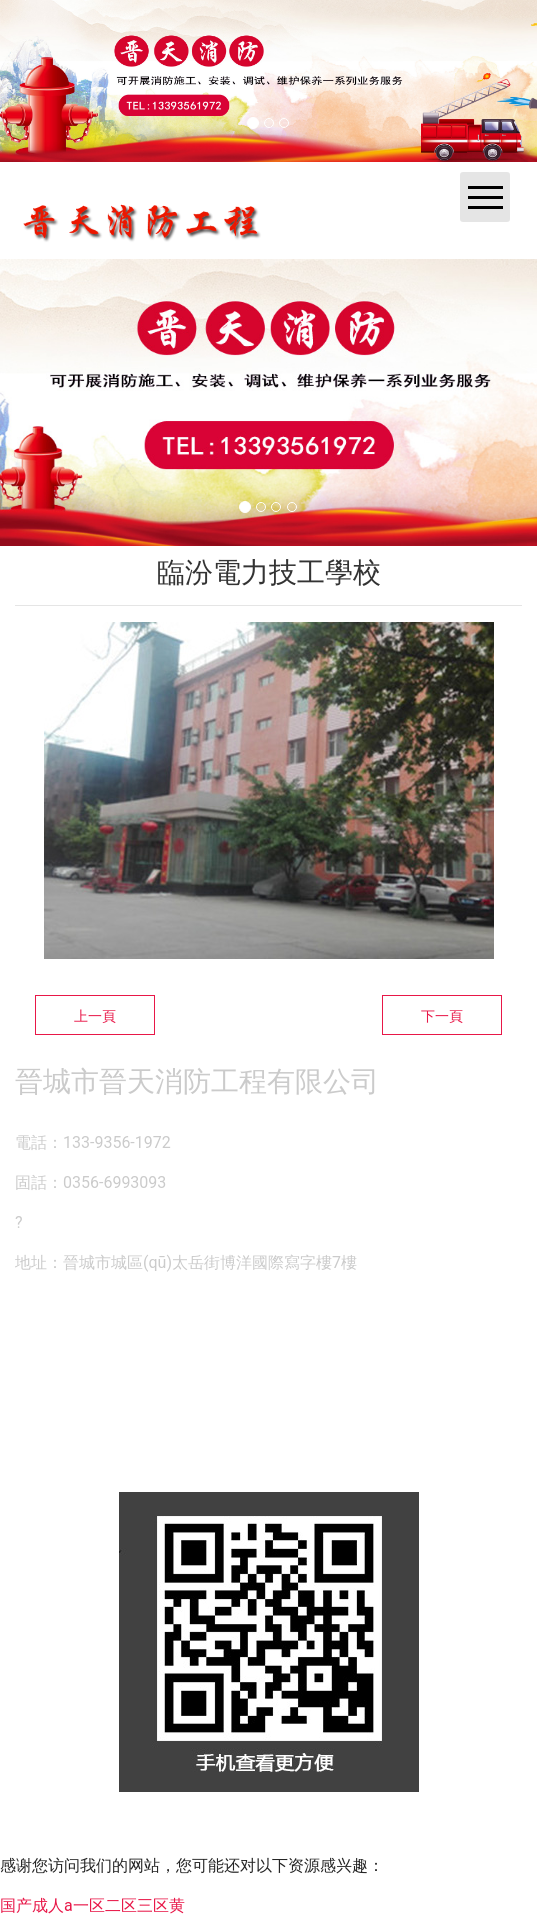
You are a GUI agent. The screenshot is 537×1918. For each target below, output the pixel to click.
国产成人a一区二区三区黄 (92, 1905)
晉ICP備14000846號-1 (445, 1833)
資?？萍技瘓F (261, 1833)
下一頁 (442, 1016)
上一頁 (95, 1016)
